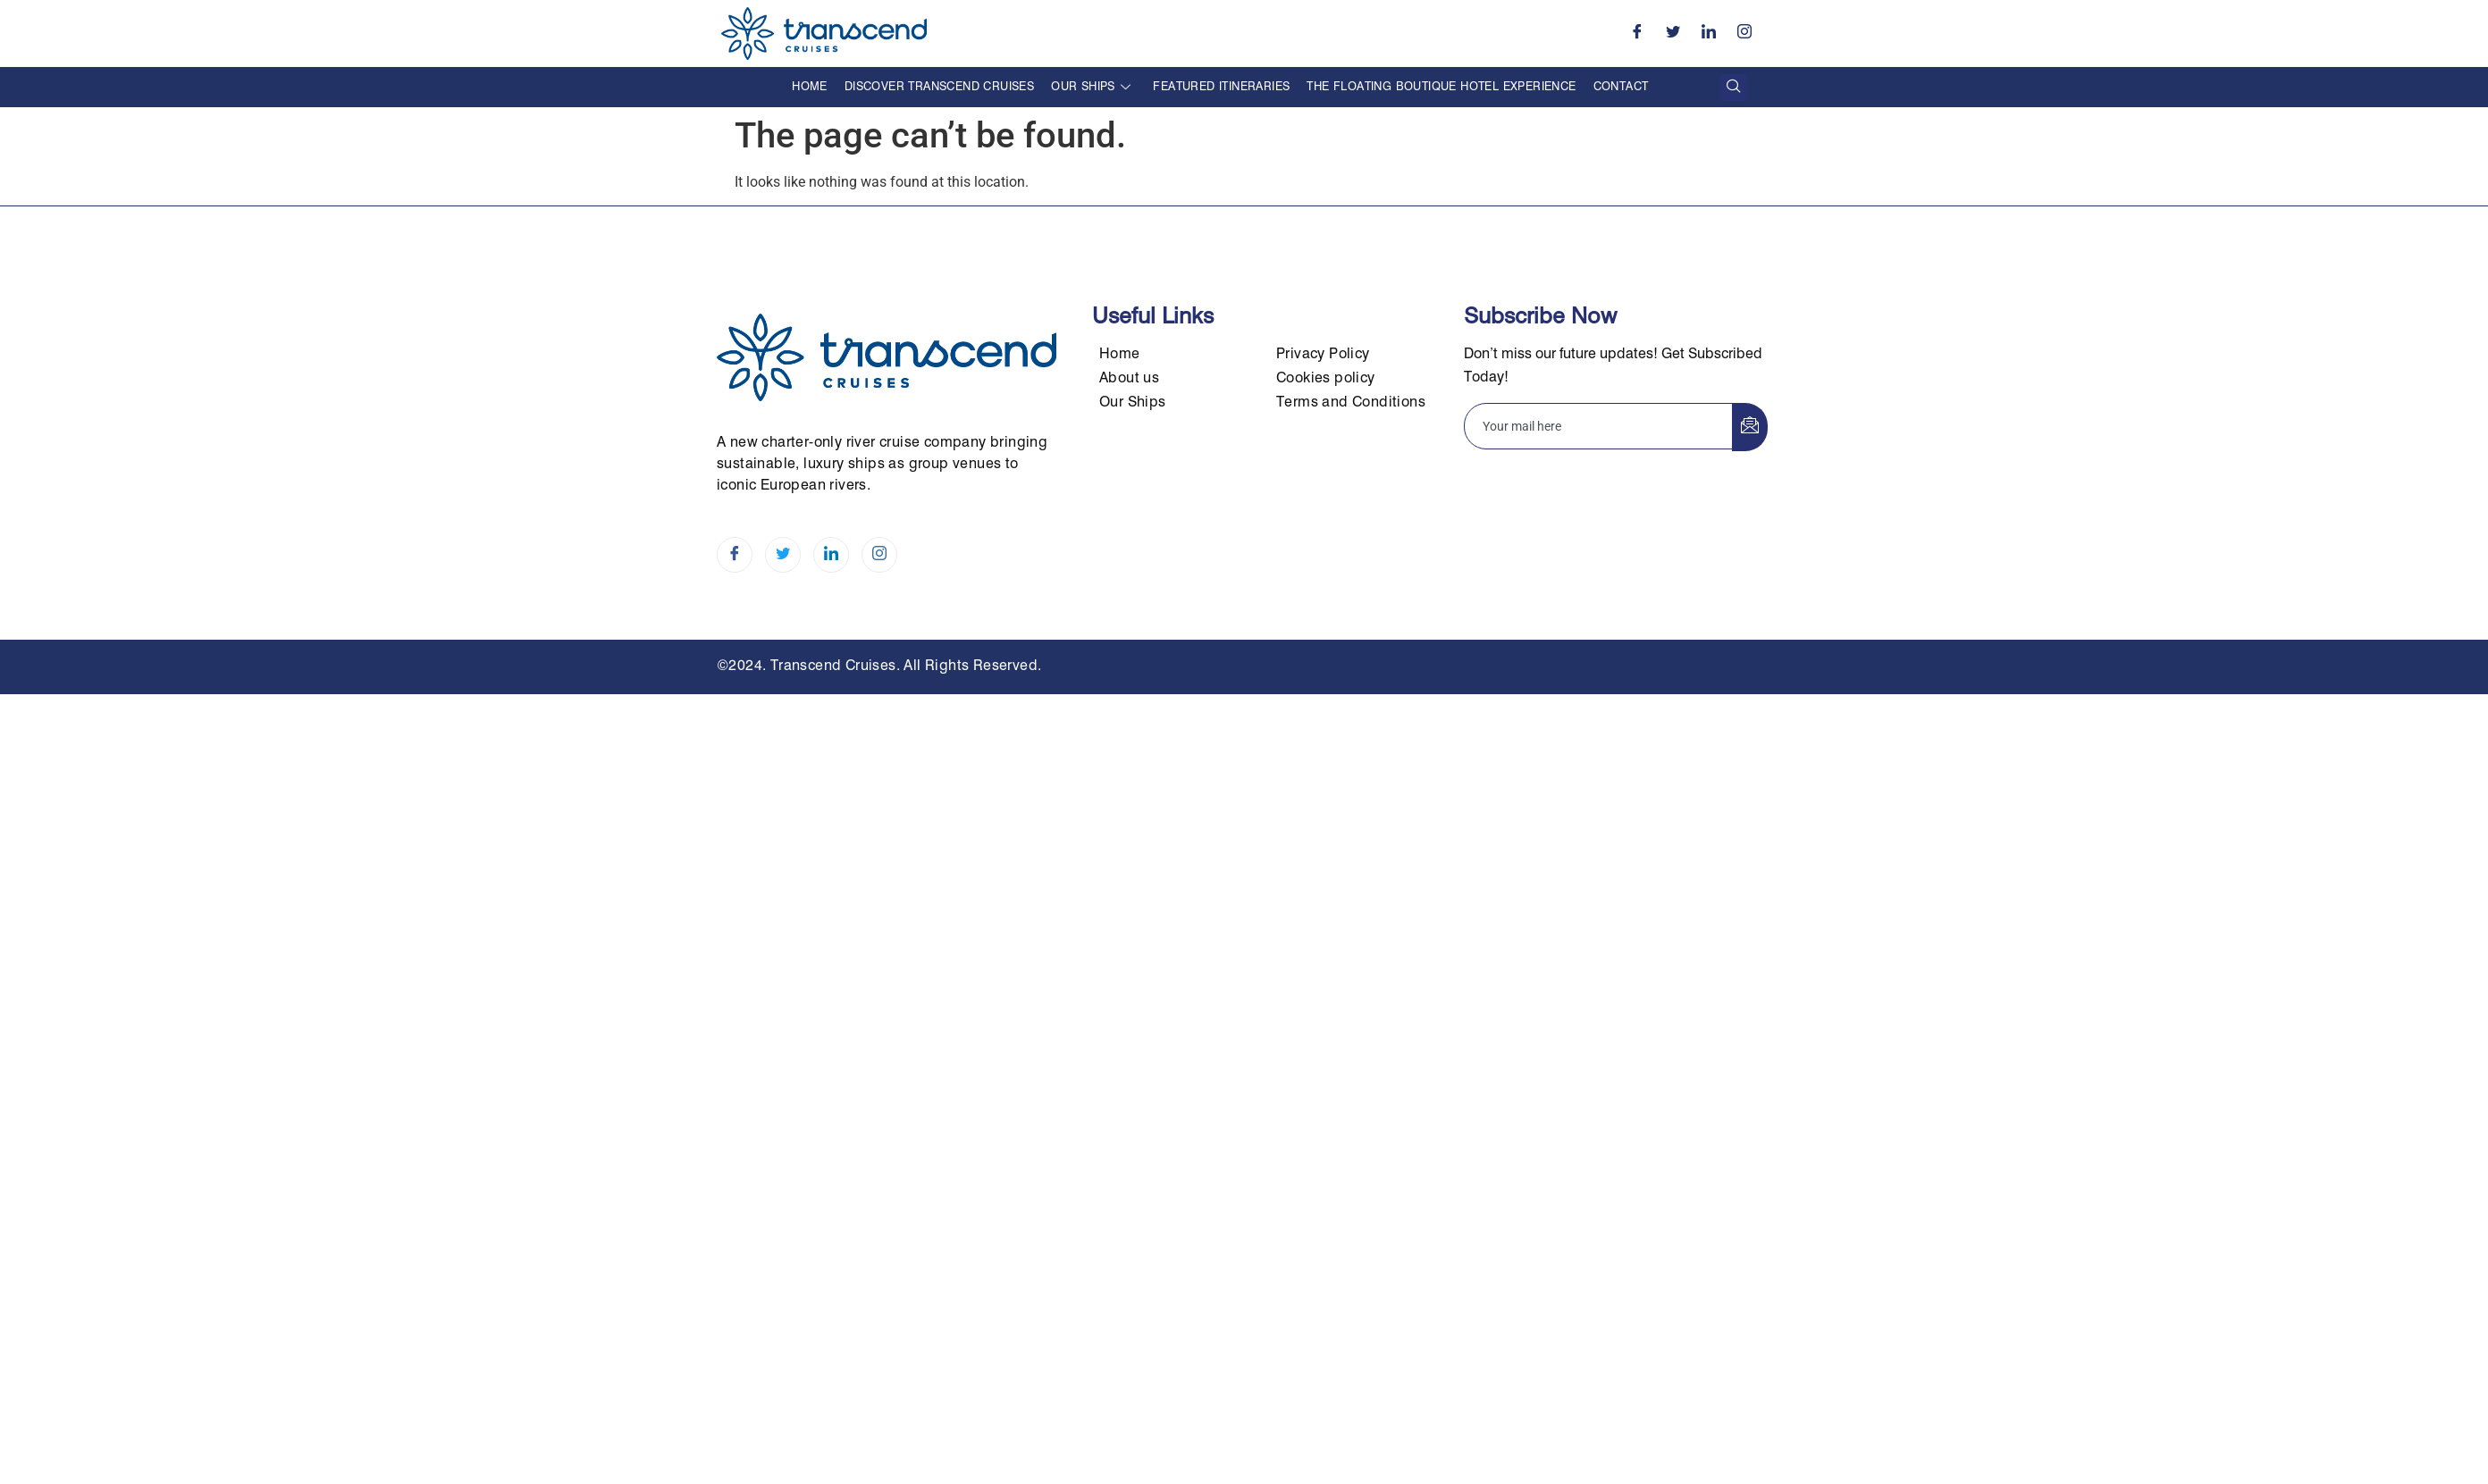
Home (810, 87)
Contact (1621, 87)
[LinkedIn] (1708, 34)
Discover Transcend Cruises (939, 87)
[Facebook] (1637, 34)
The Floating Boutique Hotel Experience (1441, 87)
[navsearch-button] (1733, 87)
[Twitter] (1673, 34)
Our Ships (1091, 87)
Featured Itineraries (1221, 87)
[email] (1599, 426)
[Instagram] (1744, 34)
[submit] (1750, 427)
